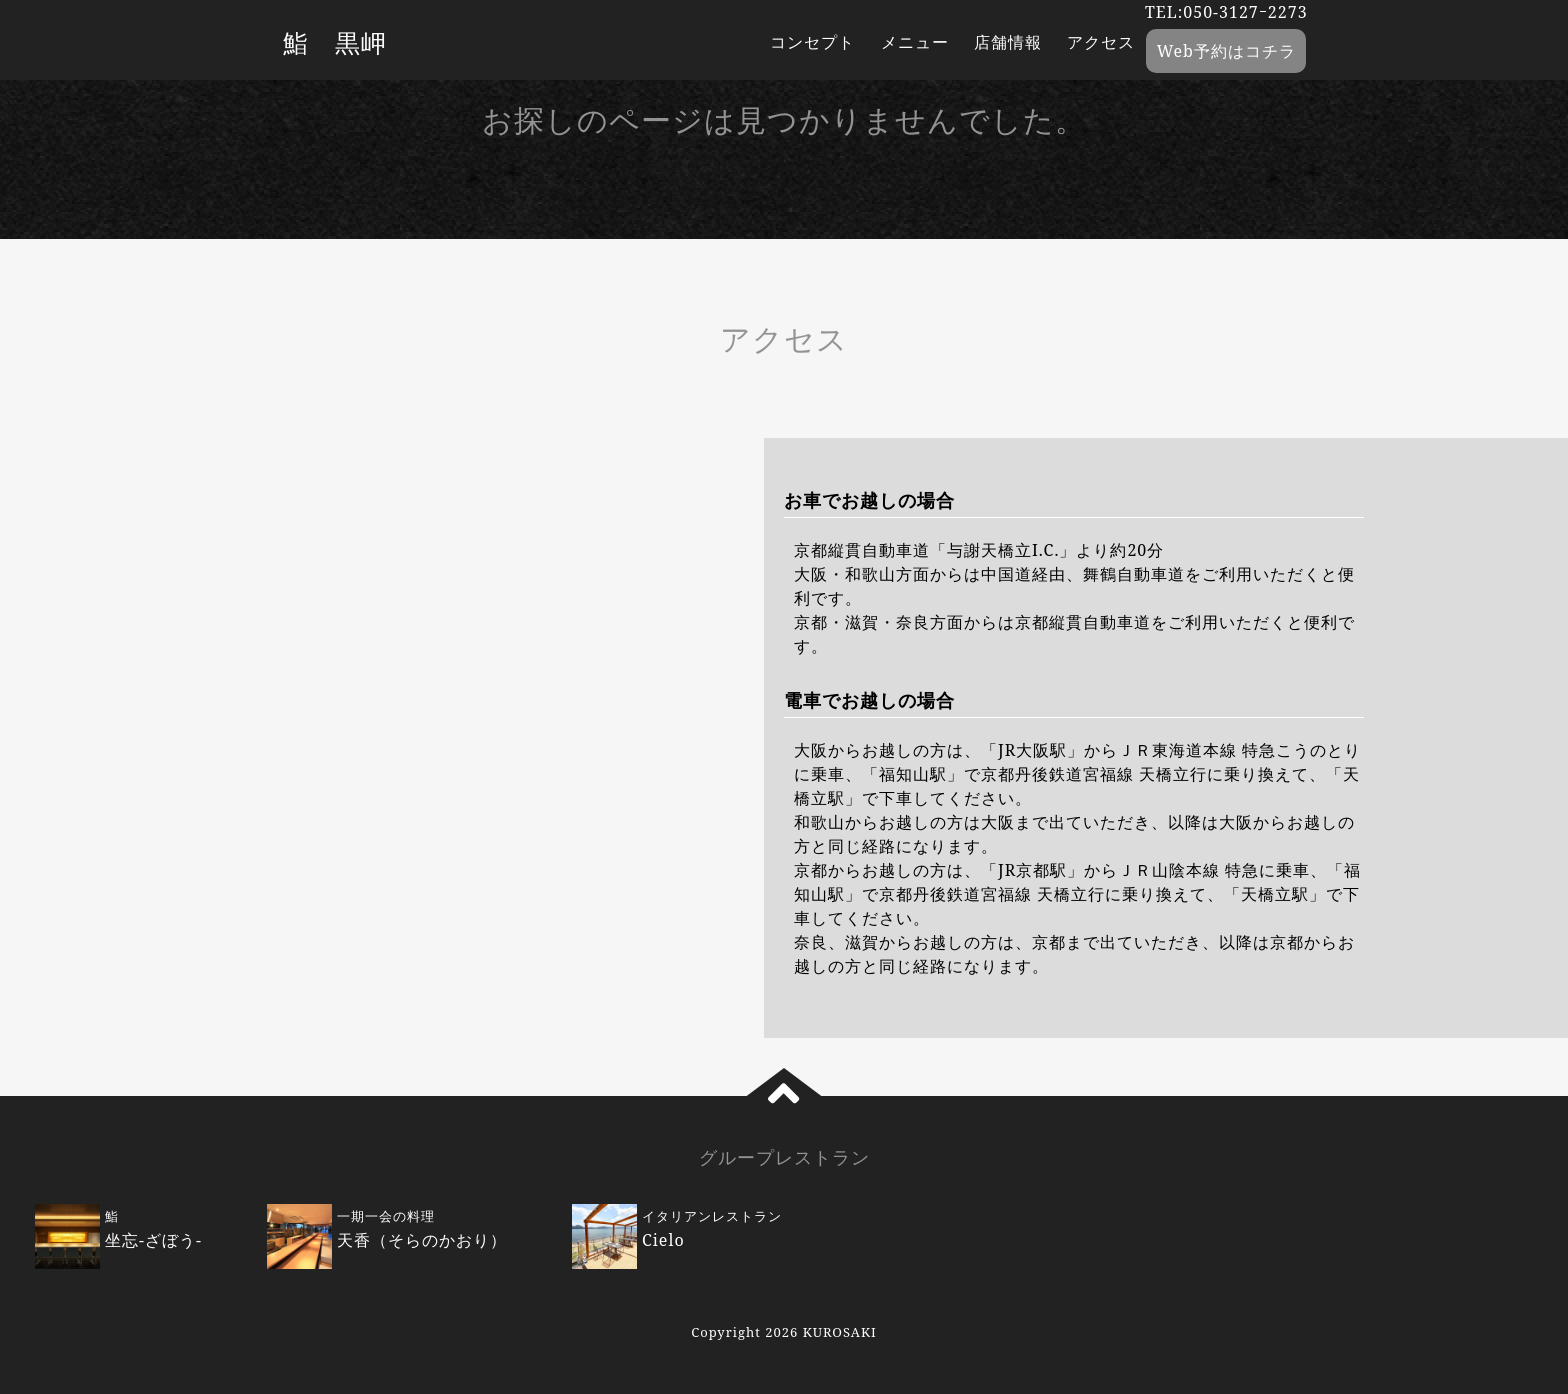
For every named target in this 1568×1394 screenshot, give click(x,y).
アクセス (1101, 42)
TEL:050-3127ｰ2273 (1226, 12)
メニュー (915, 42)
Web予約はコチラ (1226, 51)
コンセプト (812, 42)
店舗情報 (1008, 42)
